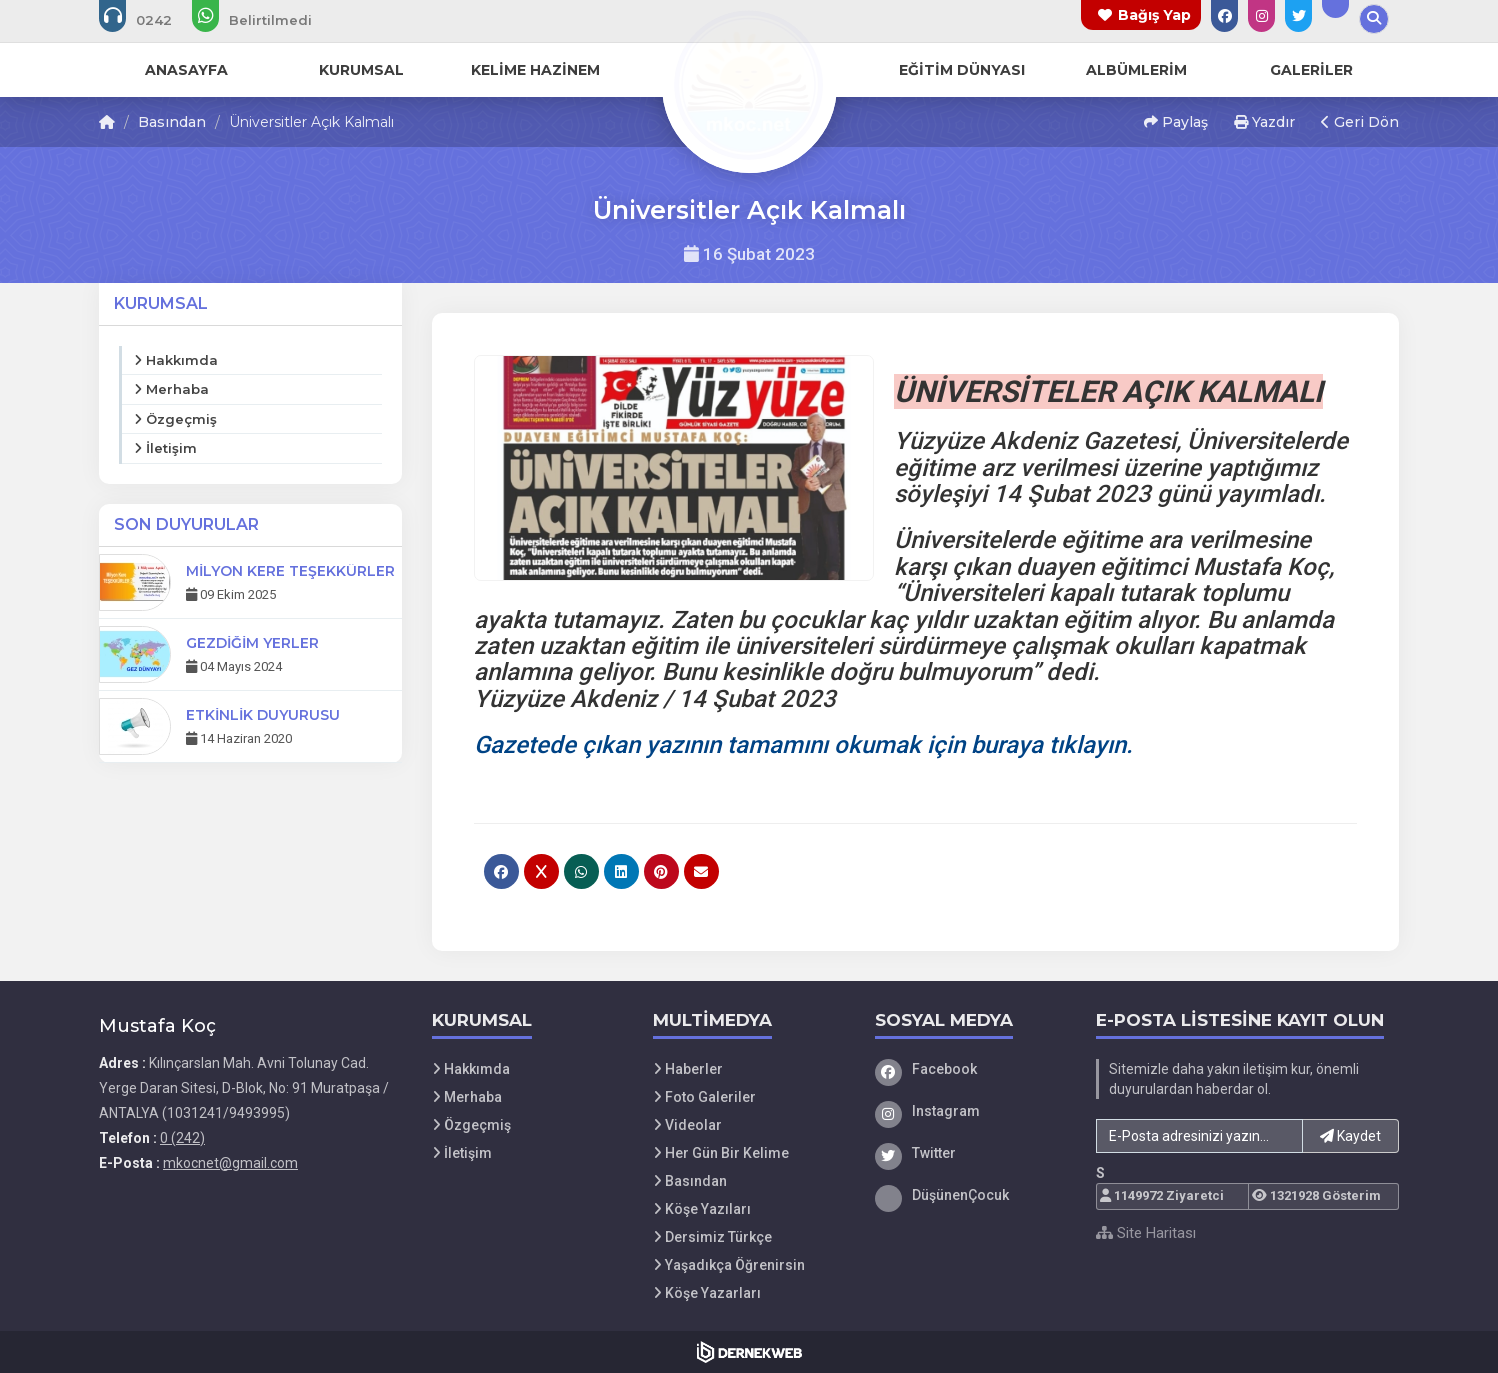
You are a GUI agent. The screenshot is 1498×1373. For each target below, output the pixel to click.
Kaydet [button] (1350, 1136)
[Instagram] (971, 1111)
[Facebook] (971, 1069)
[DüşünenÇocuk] (971, 1195)
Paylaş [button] (1176, 122)
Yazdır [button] (1264, 122)
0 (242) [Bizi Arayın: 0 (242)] (182, 1138)
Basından (172, 122)
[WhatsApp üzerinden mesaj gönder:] (265, 20)
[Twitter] (971, 1153)
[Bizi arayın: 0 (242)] (149, 20)
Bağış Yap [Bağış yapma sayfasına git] (1154, 15)
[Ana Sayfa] (749, 84)
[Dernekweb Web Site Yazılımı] (749, 1352)
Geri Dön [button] (1360, 122)
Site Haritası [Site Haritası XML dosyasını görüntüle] (1146, 1233)
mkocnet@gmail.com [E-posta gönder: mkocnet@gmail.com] (230, 1163)
